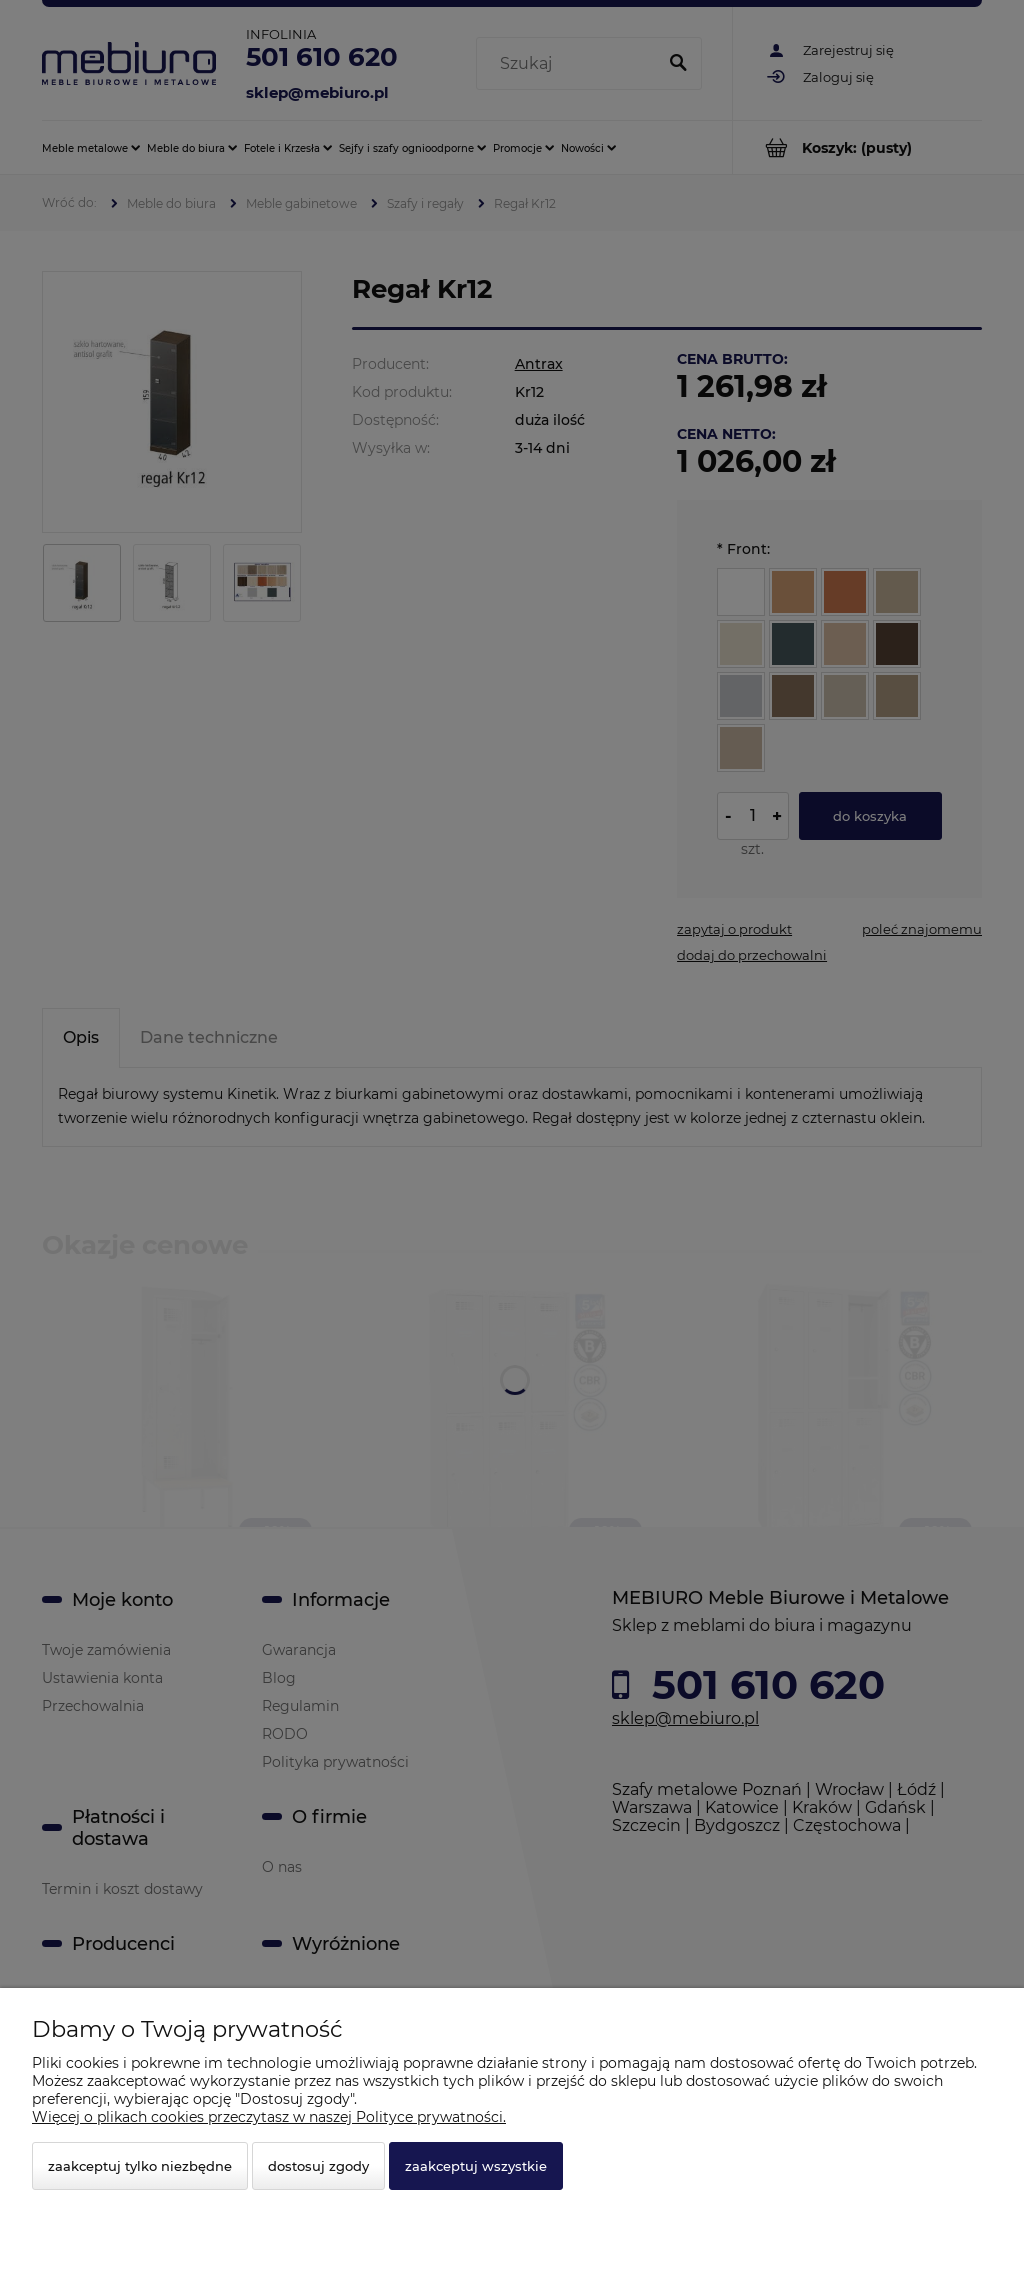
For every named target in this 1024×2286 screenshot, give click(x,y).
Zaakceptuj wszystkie (476, 2166)
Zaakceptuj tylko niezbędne (140, 2166)
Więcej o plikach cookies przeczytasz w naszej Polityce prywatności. (269, 2117)
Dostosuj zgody (318, 2166)
